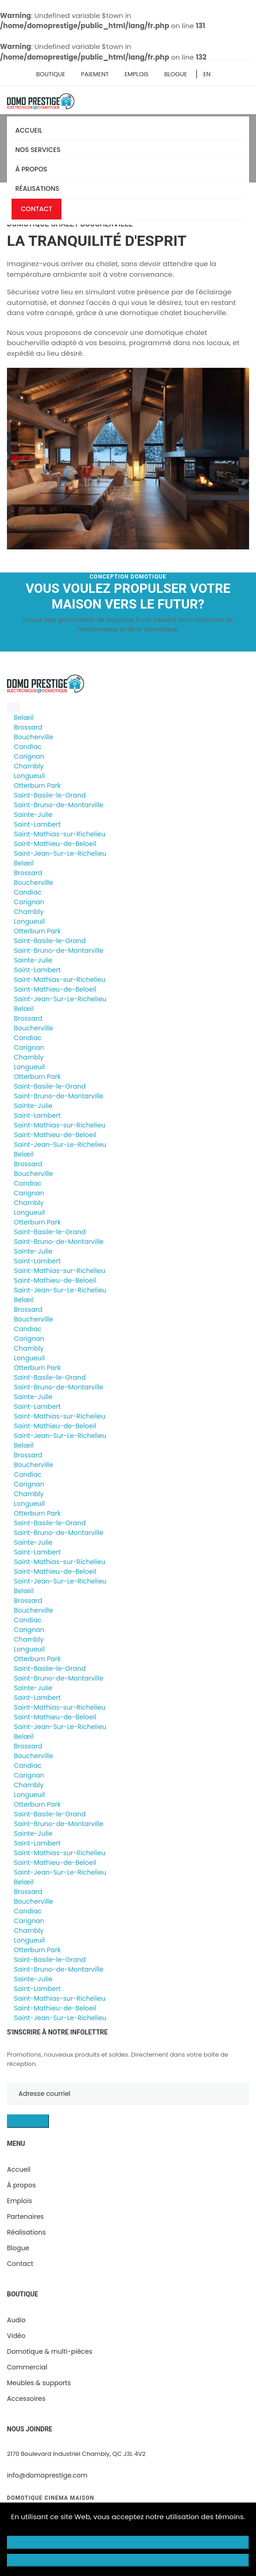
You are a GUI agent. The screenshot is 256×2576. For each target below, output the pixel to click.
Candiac (28, 746)
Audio (16, 2320)
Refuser (128, 2542)
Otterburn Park (37, 785)
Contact (36, 208)
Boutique (50, 74)
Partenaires (25, 2216)
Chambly (28, 766)
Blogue (176, 74)
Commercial (27, 2367)
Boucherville (33, 737)
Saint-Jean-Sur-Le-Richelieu (60, 853)
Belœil (24, 717)
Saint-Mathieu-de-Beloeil (55, 843)
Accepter (128, 2560)
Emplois (136, 74)
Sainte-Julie (33, 814)
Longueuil (29, 775)
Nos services (39, 149)
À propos (33, 169)
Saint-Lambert (37, 824)
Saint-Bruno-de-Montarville (59, 805)
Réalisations (37, 188)
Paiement (95, 74)
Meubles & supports (39, 2382)
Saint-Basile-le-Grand (49, 795)
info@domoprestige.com (47, 2475)
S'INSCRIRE (28, 2120)
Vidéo (16, 2335)
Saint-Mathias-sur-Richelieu (59, 834)
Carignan (29, 756)
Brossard (28, 727)
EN (207, 74)
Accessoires (26, 2398)
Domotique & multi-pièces (49, 2351)
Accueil (28, 130)
